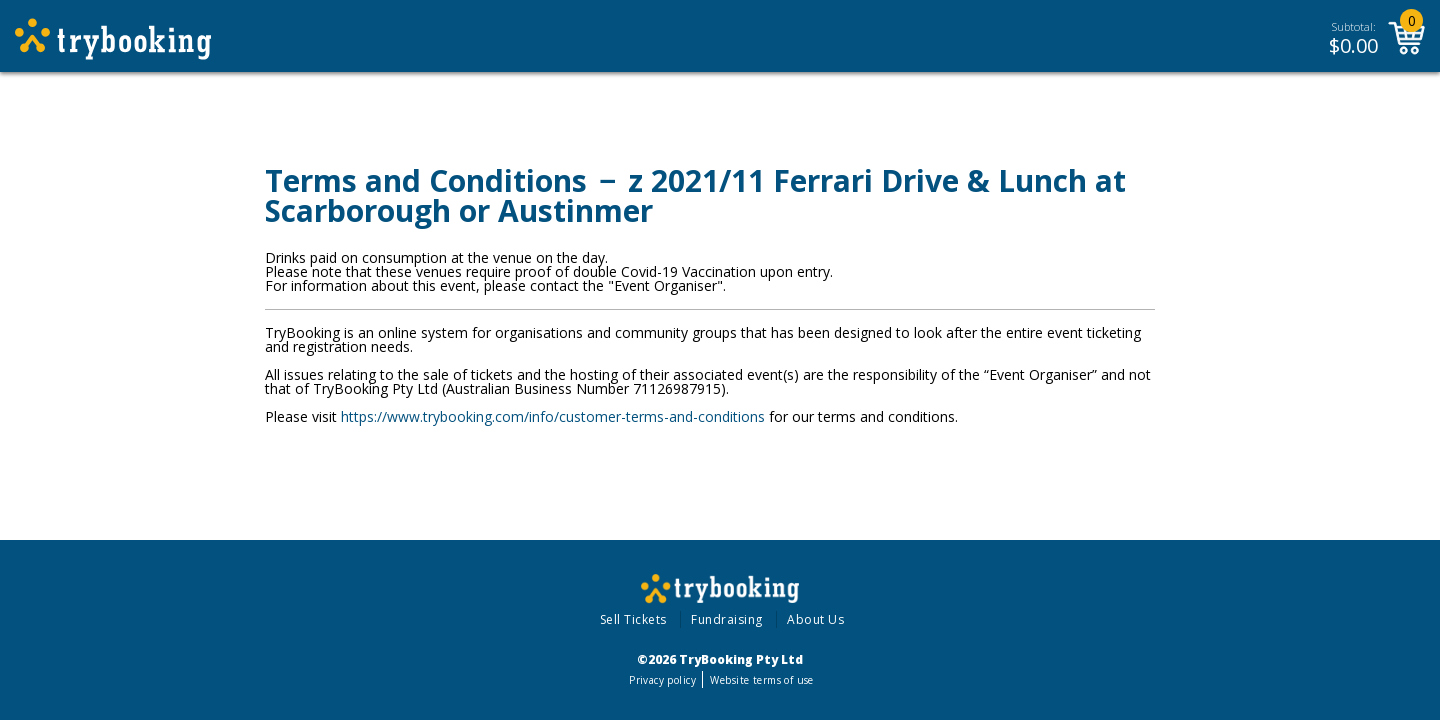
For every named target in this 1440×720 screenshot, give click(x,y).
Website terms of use (761, 680)
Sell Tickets (633, 619)
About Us (815, 619)
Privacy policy (662, 680)
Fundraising (727, 619)
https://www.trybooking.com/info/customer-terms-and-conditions (553, 416)
